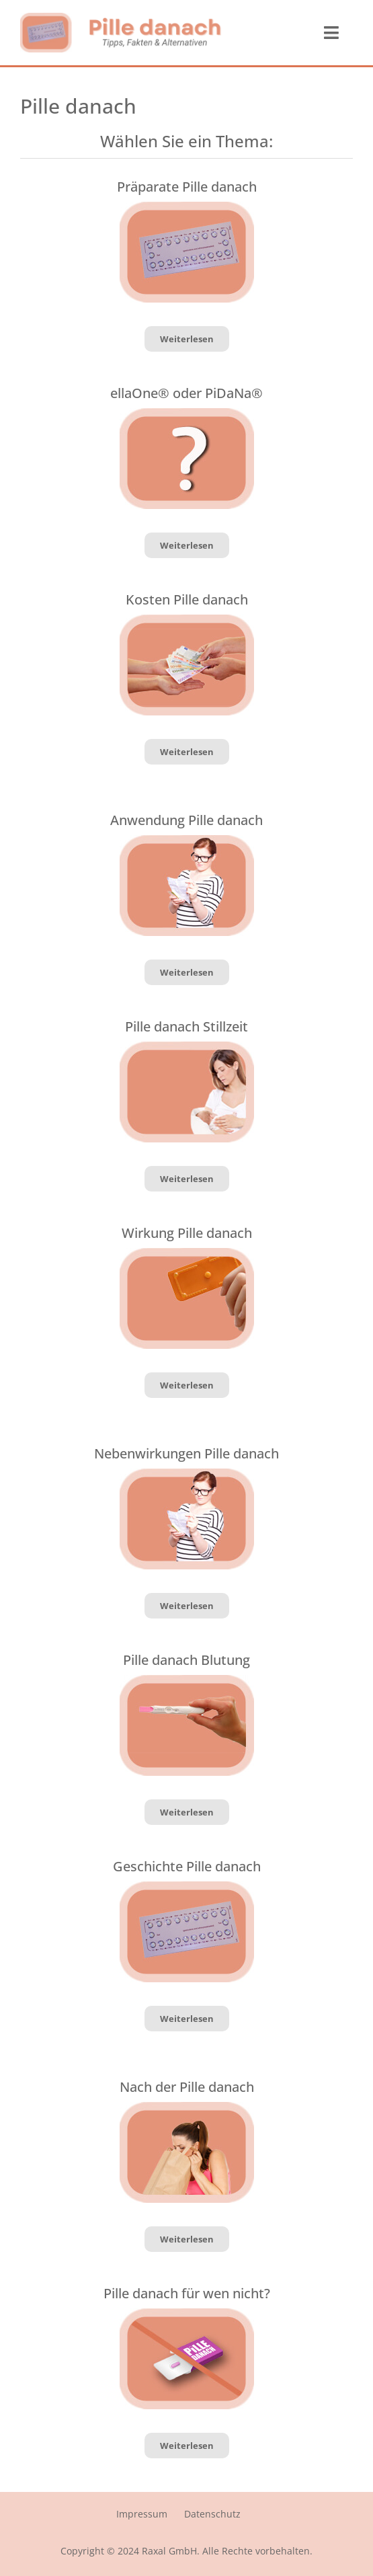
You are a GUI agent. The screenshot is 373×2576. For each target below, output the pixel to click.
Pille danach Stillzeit (186, 1026)
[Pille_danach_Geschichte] (187, 207)
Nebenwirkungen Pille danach (186, 1453)
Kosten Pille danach (187, 599)
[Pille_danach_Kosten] (187, 620)
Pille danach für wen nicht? (186, 2293)
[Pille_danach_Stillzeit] (187, 1047)
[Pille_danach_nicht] (187, 2313)
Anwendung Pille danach (186, 820)
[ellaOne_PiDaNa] (187, 413)
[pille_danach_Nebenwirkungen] (187, 840)
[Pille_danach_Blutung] (187, 1680)
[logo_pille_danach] (121, 18)
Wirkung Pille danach (187, 1233)
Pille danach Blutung (186, 1660)
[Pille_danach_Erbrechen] (187, 2107)
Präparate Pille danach (187, 187)
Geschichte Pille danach (187, 1866)
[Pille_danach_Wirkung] (187, 1253)
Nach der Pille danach (187, 2087)
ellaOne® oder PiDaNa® (186, 393)
